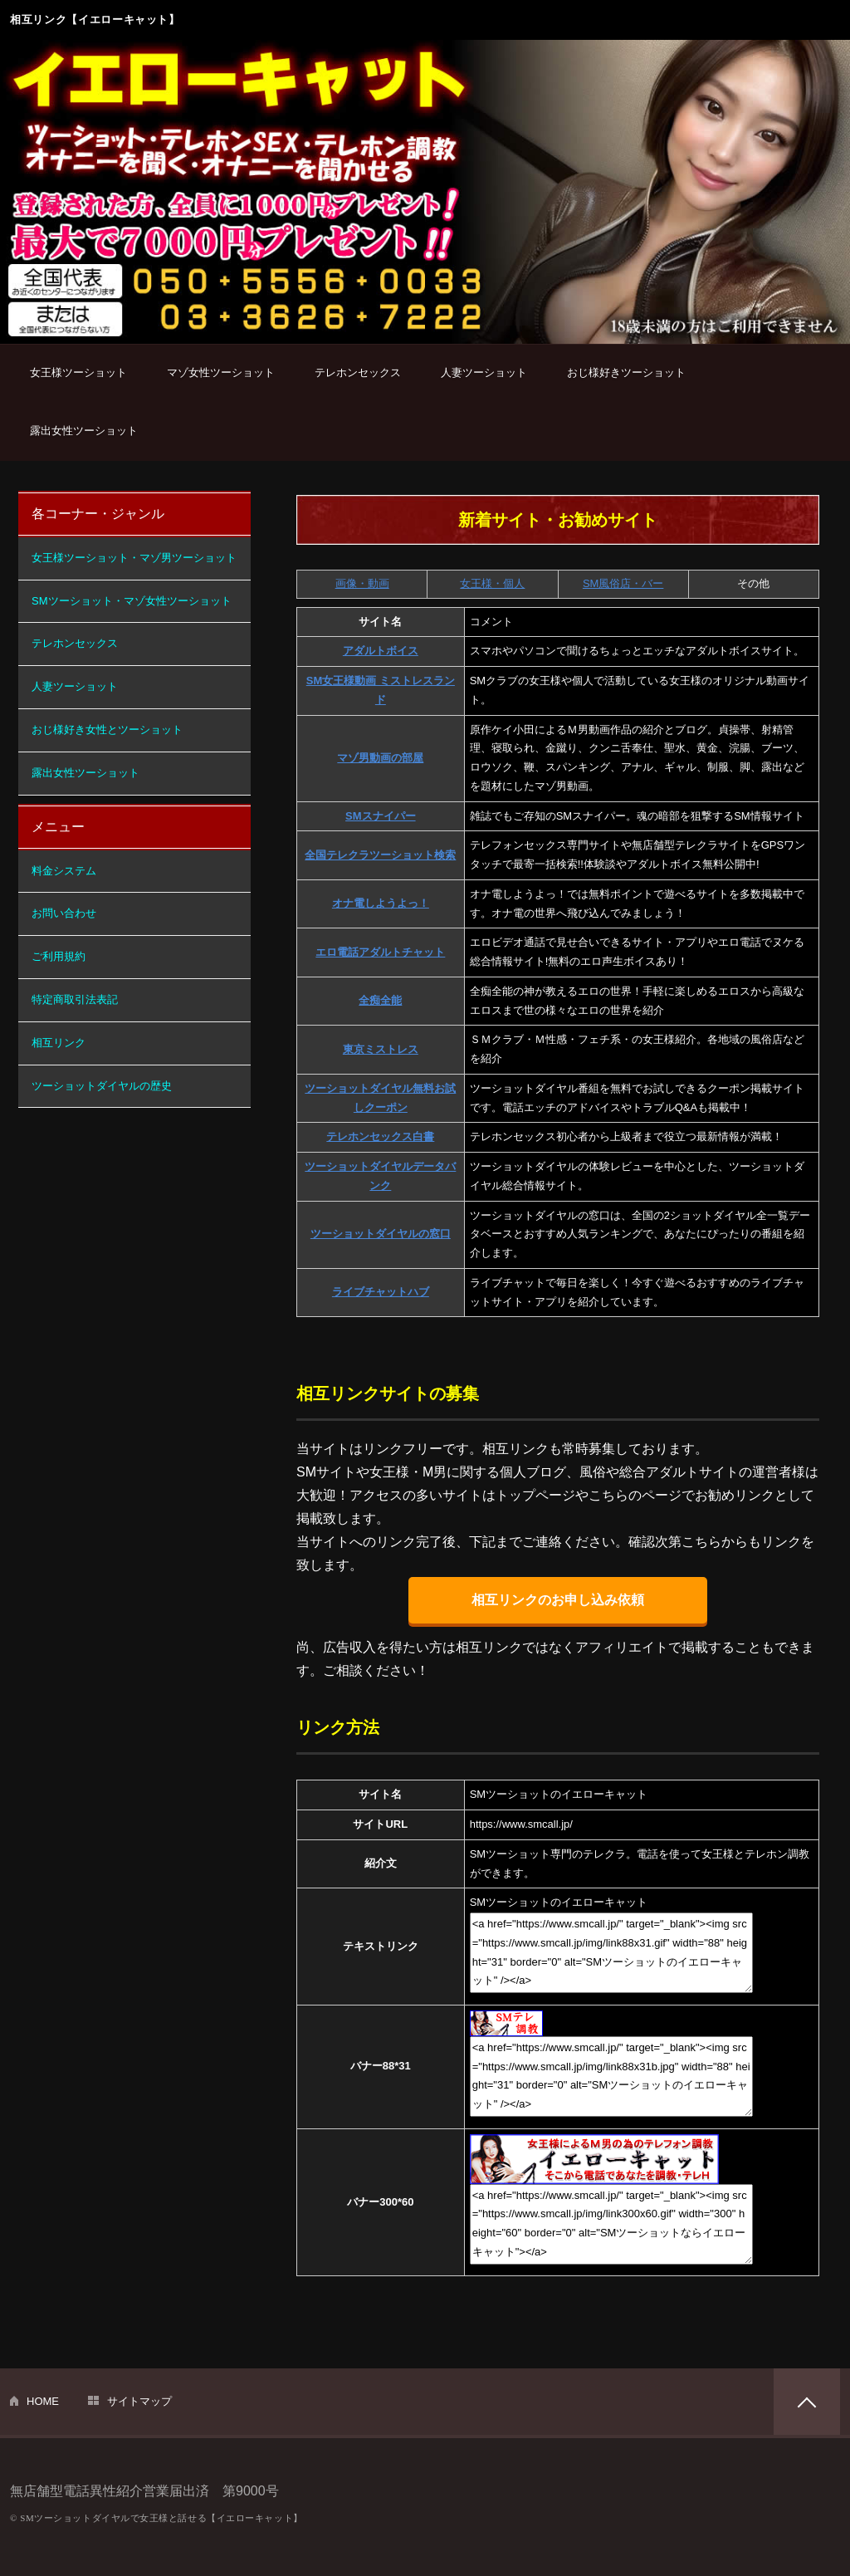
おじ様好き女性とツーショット (107, 729)
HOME (43, 2401)
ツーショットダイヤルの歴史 (102, 1086)
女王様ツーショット (78, 372)
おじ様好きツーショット (626, 372)
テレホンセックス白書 (380, 1136)
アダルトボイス (380, 650)
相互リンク (58, 1042)
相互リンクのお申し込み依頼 (557, 1600)
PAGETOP (807, 2401)
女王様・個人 (492, 583)
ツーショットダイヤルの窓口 (380, 1233)
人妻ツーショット (484, 372)
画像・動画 (362, 583)
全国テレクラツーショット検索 (380, 855)
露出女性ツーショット (84, 430)
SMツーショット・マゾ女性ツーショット (132, 601)
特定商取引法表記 (75, 999)
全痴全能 (380, 1000)
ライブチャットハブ (380, 1292)
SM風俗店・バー (623, 583)
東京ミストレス (380, 1049)
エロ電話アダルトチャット (380, 952)
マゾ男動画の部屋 (380, 758)
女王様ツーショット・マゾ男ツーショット (134, 557)
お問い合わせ (64, 913)
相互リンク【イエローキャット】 (95, 19)
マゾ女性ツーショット (221, 372)
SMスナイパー (380, 816)
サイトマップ (139, 2401)
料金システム (64, 870)
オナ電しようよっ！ (380, 903)
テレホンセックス (358, 372)
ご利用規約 (58, 956)
